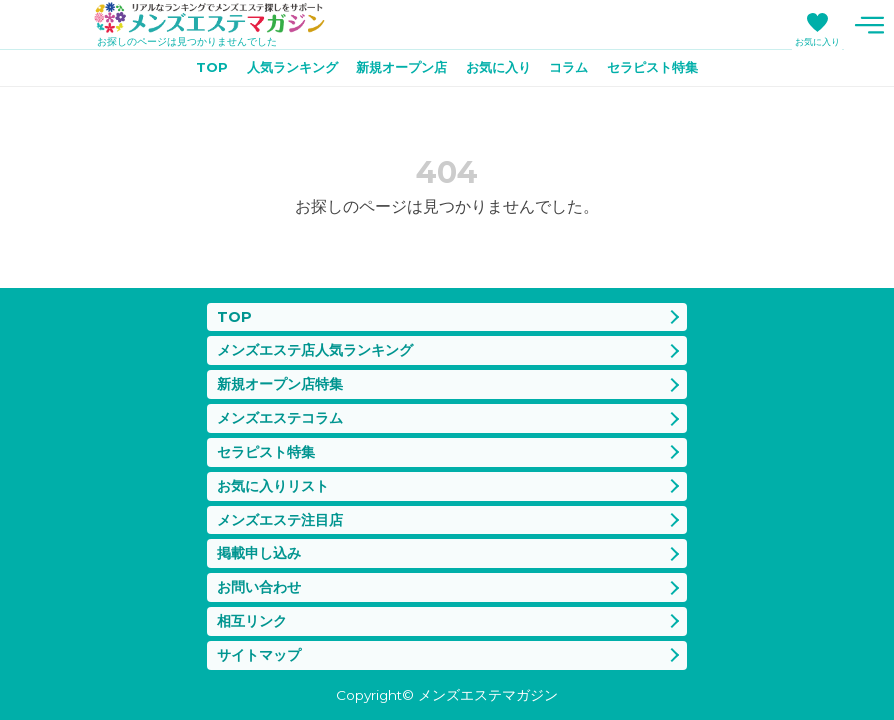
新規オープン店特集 (284, 370)
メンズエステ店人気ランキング (322, 335)
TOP (195, 71)
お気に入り (817, 41)
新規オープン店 (398, 71)
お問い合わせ (262, 582)
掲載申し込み (262, 547)
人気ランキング (281, 71)
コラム (577, 71)
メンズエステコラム (284, 405)
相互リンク (254, 618)
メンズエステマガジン (220, 19)
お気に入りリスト (277, 476)
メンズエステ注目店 (284, 512)
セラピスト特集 (667, 71)
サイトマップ (262, 653)
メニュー (869, 25)
